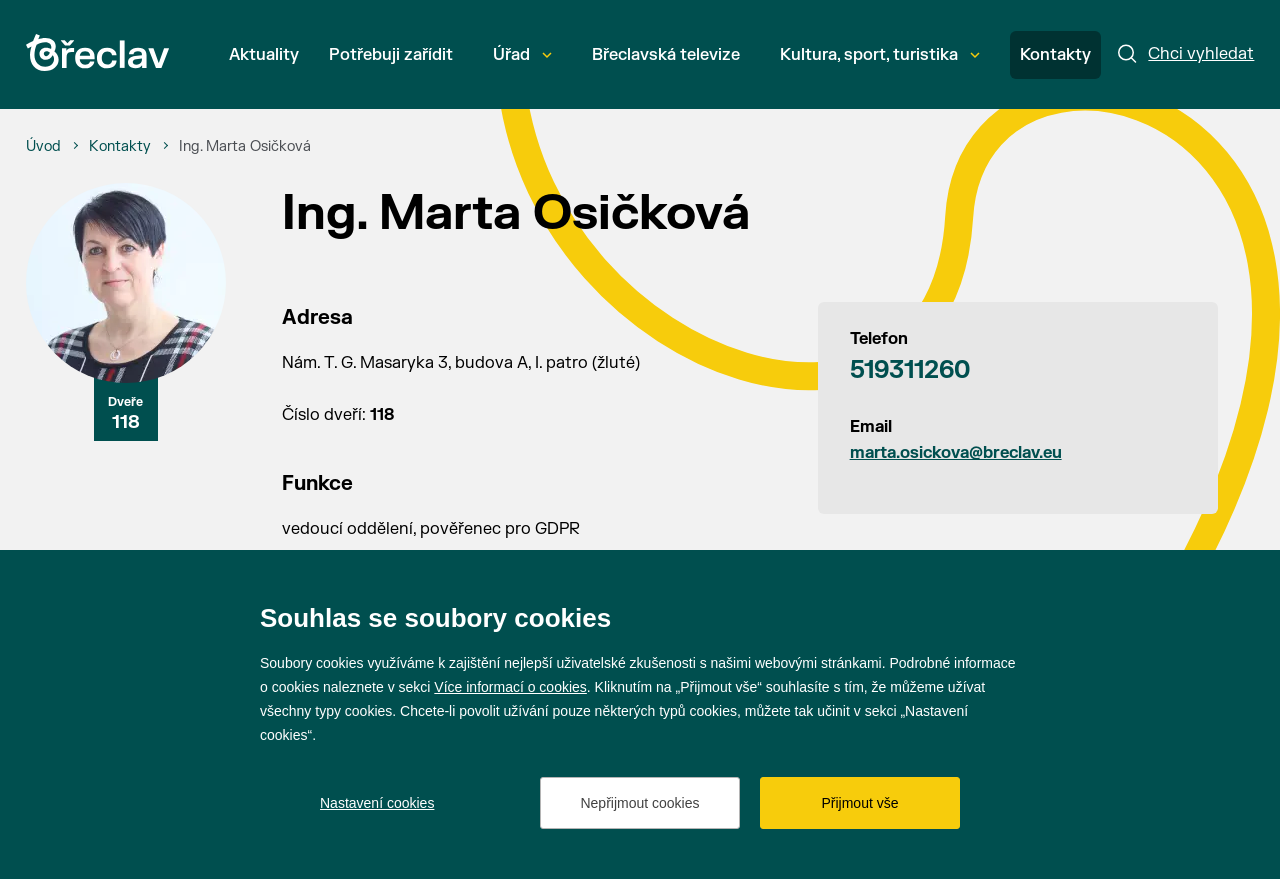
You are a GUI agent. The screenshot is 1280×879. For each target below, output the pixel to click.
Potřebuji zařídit (391, 55)
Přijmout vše (859, 803)
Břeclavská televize (666, 55)
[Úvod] (43, 147)
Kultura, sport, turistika (880, 55)
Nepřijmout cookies (639, 803)
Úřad (522, 55)
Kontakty (1055, 55)
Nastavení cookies (377, 803)
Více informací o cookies (510, 687)
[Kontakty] (120, 147)
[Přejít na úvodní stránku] (97, 52)
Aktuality (264, 55)
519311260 (910, 370)
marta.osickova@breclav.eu (956, 453)
